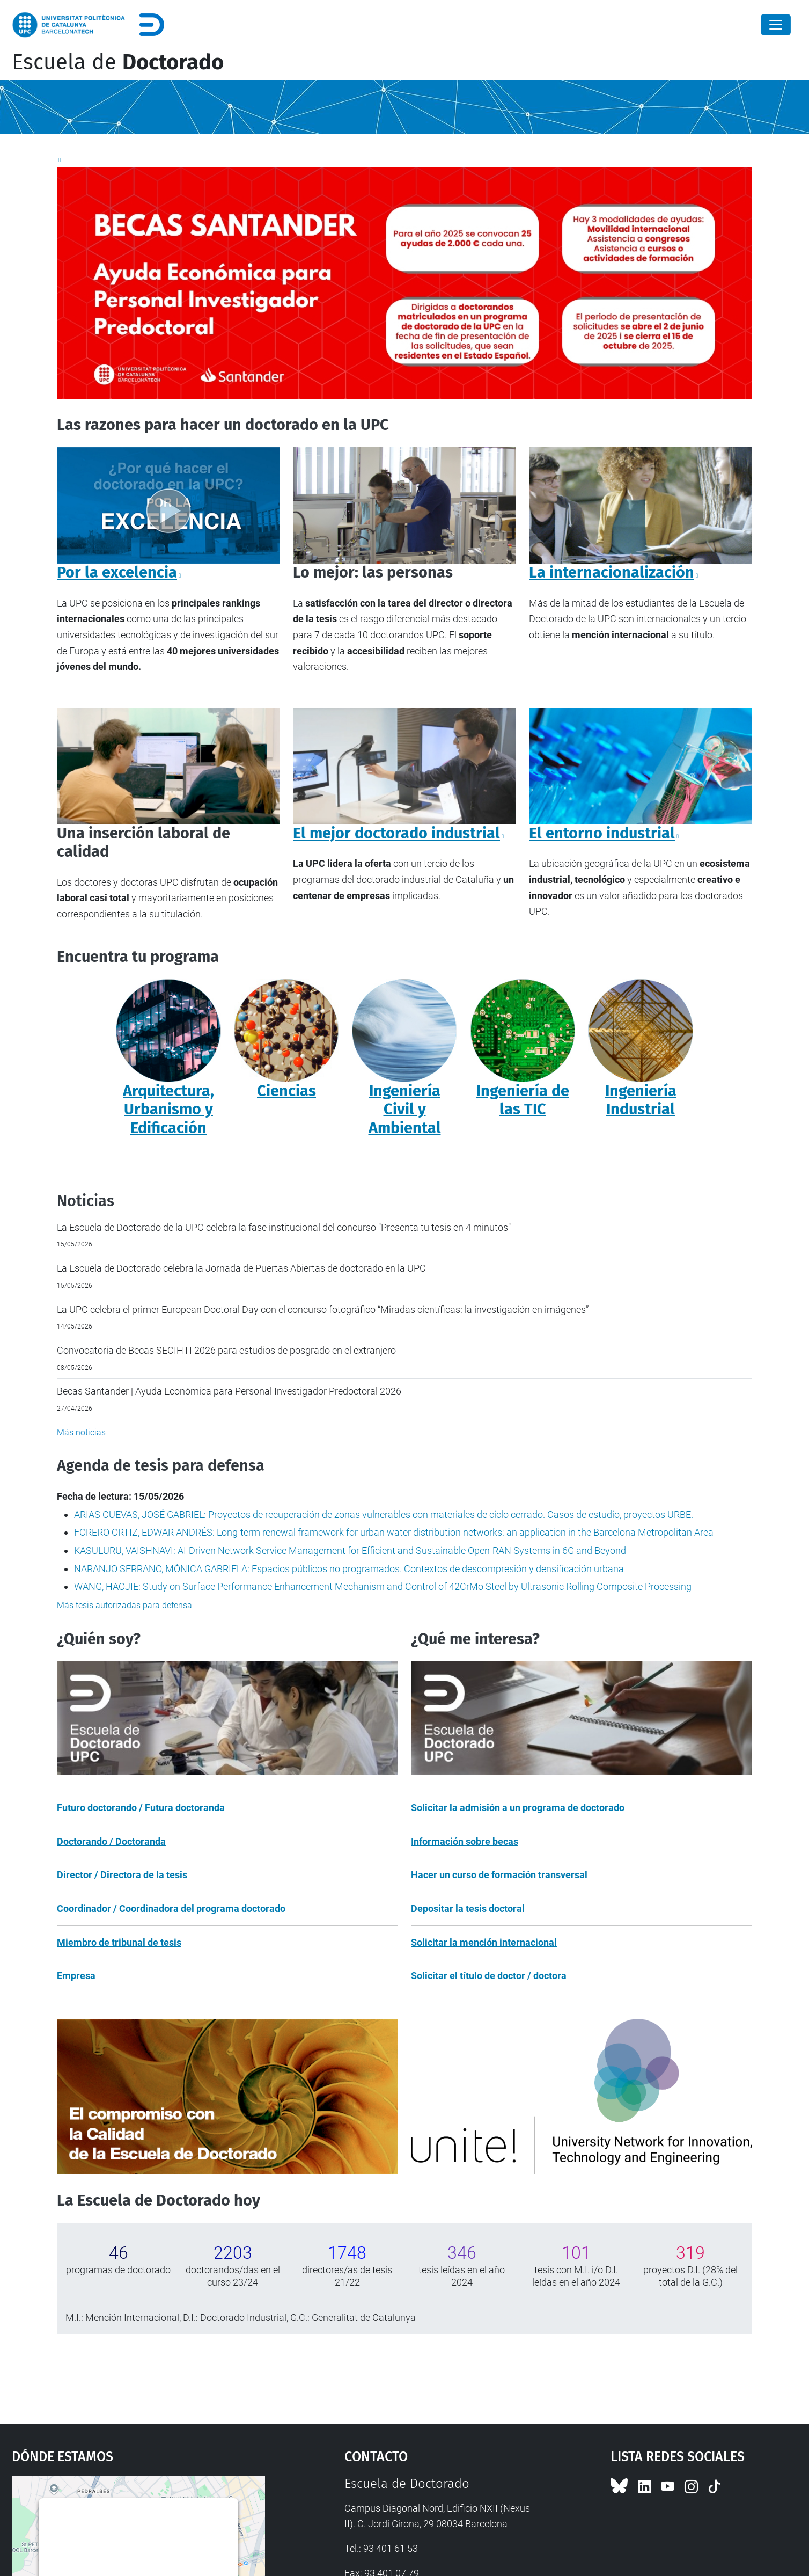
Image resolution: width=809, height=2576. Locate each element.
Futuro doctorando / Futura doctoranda (141, 1807)
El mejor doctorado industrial (396, 833)
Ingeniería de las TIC (522, 1100)
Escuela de (118, 62)
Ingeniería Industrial (640, 1100)
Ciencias (286, 1091)
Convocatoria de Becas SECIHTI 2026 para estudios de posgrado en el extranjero (226, 1350)
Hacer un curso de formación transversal (499, 1874)
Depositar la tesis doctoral (468, 1908)
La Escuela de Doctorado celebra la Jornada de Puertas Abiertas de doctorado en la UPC (241, 1268)
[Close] (776, 24)
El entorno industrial (602, 833)
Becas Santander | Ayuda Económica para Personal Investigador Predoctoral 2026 (229, 1391)
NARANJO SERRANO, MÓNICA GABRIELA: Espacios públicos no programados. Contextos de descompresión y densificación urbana (349, 1568)
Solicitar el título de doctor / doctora (489, 1975)
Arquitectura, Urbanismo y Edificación (168, 1109)
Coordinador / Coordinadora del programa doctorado (171, 1908)
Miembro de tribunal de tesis (119, 1942)
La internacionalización (611, 572)
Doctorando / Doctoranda (111, 1841)
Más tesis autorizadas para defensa (124, 1605)
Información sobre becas (464, 1841)
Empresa (76, 1975)
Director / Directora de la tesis (122, 1874)
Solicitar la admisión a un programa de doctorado (517, 1807)
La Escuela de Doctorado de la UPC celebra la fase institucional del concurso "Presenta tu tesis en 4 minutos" (284, 1227)
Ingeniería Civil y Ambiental (405, 1109)
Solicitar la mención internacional (484, 1942)
